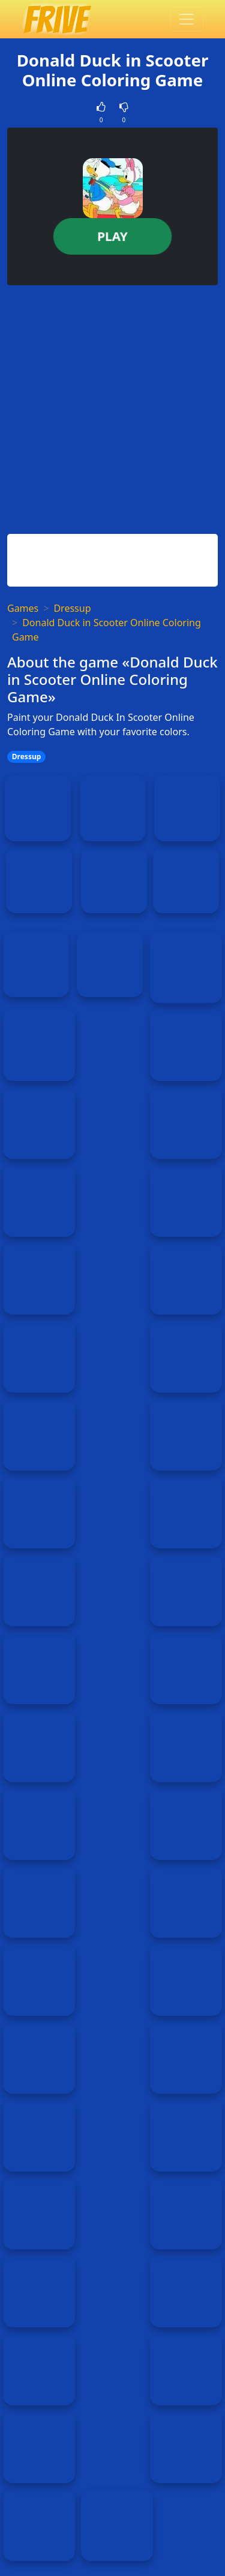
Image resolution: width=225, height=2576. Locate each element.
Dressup (72, 608)
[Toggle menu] (186, 19)
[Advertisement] (112, 407)
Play (112, 235)
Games (22, 608)
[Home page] (56, 19)
